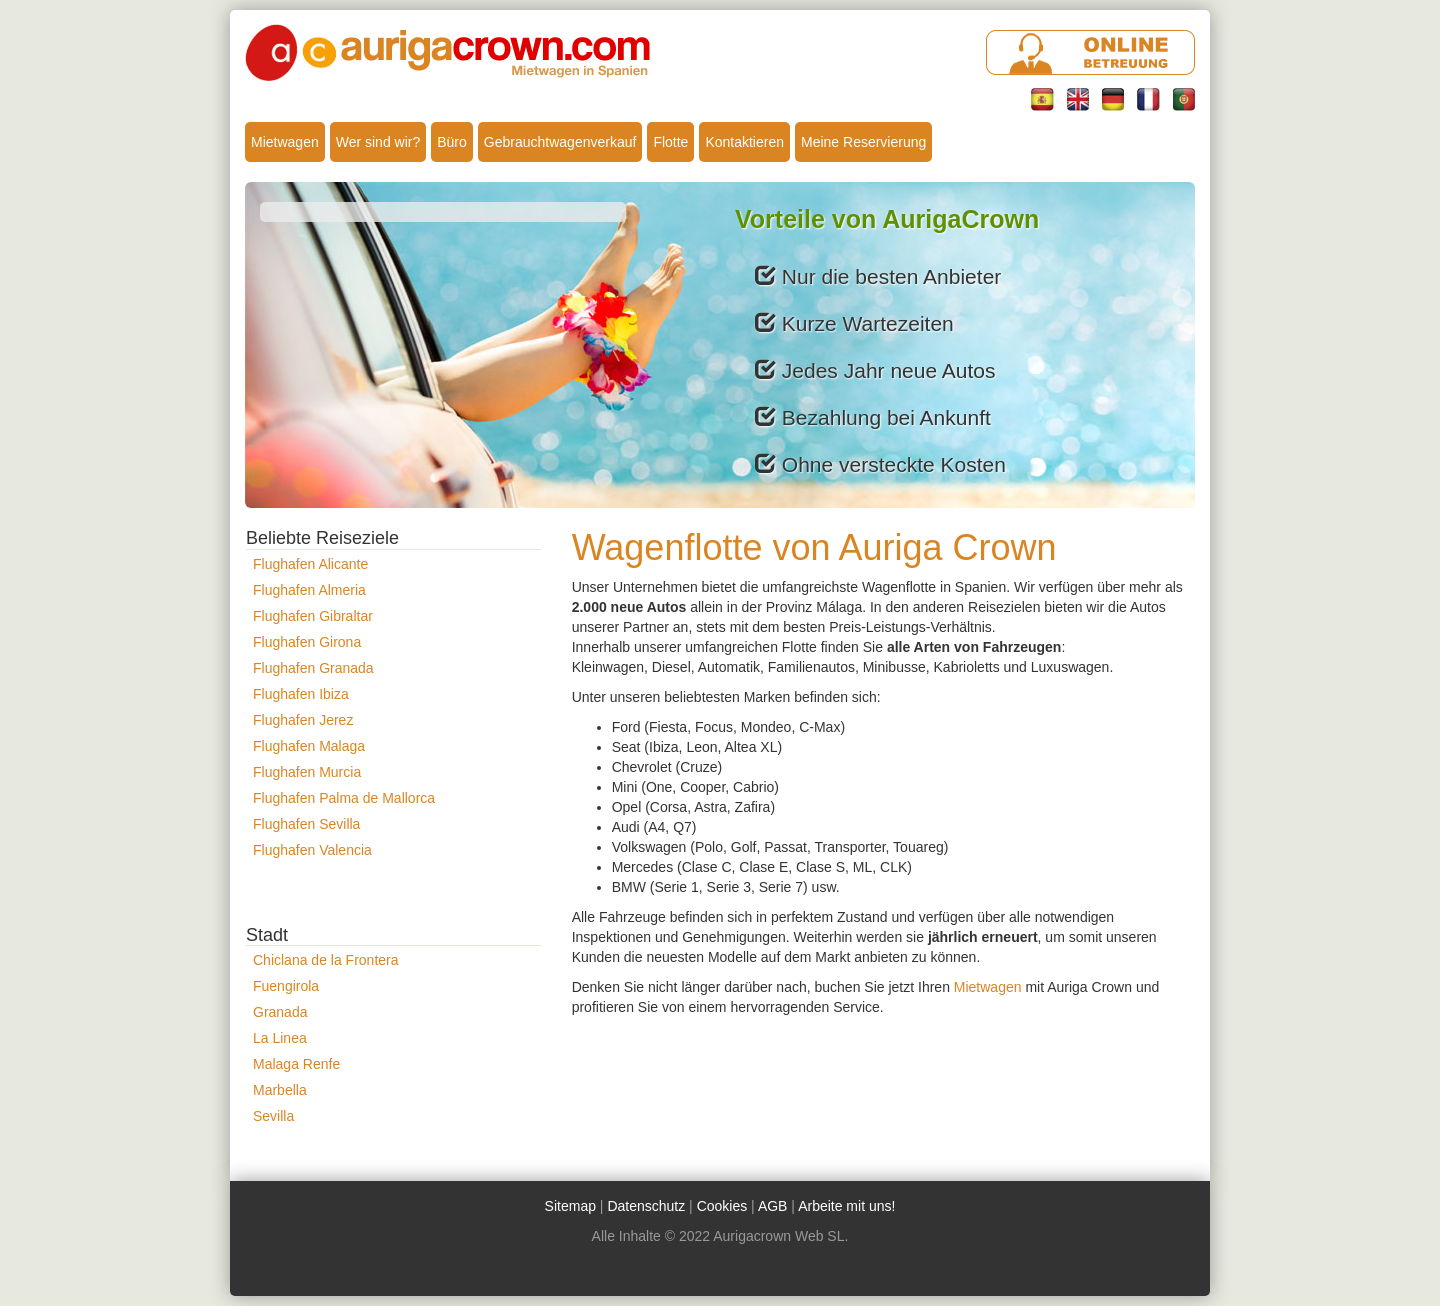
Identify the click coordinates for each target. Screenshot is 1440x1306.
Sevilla (273, 1116)
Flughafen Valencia (312, 850)
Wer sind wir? (378, 142)
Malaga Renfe (296, 1064)
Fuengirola (286, 986)
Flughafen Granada (313, 668)
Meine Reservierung (863, 142)
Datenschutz (646, 1206)
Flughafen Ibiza (301, 694)
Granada (280, 1012)
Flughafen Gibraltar (313, 616)
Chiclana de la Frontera (326, 960)
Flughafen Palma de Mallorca (344, 798)
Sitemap (570, 1206)
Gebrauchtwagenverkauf (560, 142)
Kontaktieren (744, 142)
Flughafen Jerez (303, 720)
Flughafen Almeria (309, 590)
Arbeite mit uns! (846, 1206)
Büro (452, 142)
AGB (773, 1206)
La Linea (280, 1038)
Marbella (280, 1090)
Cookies (722, 1206)
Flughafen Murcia (307, 772)
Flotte (670, 142)
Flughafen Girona (307, 642)
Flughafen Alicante (310, 564)
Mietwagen (285, 142)
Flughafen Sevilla (306, 824)
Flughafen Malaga (309, 746)
